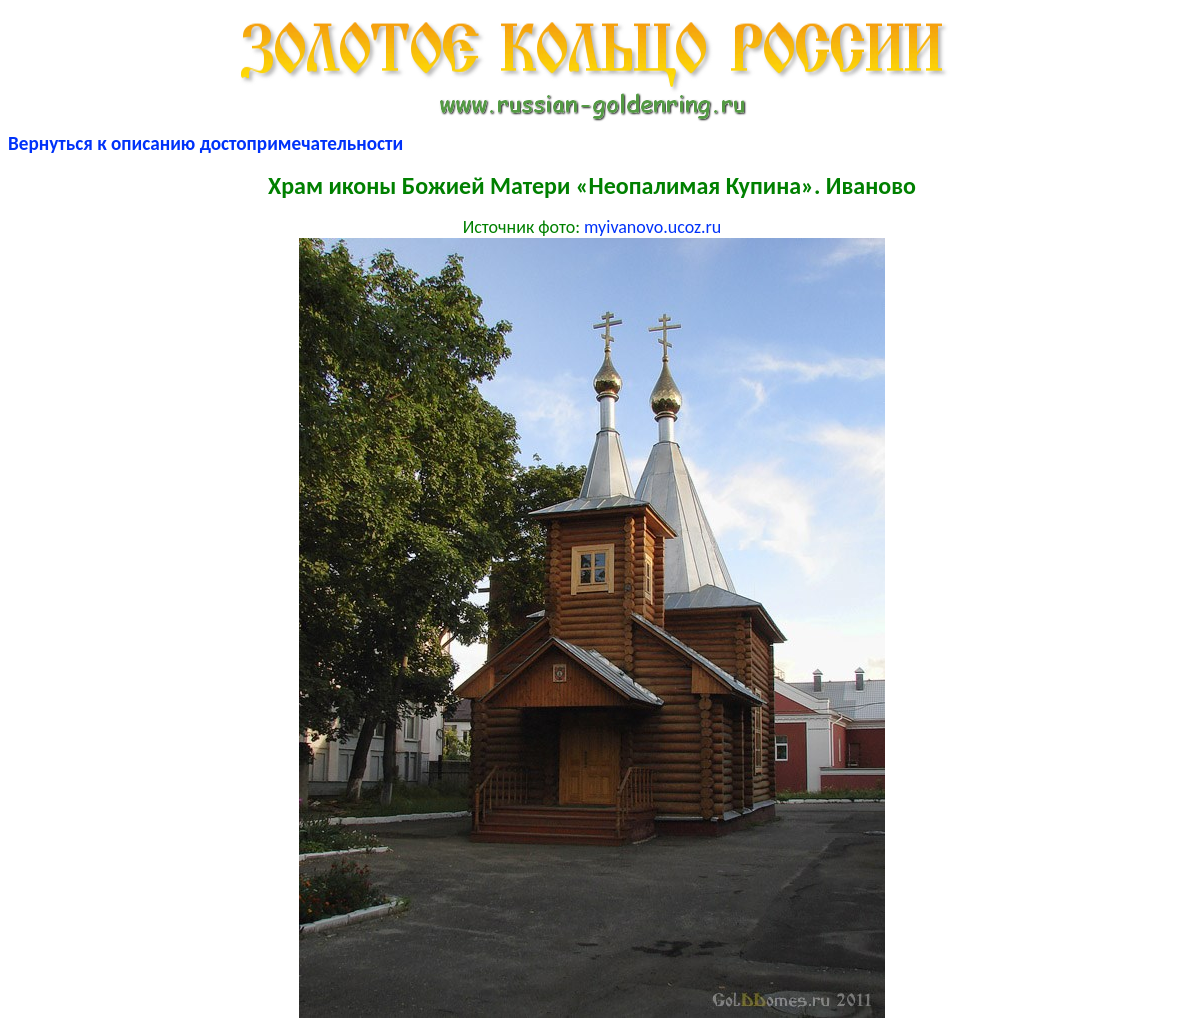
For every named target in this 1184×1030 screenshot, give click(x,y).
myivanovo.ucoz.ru (652, 227)
